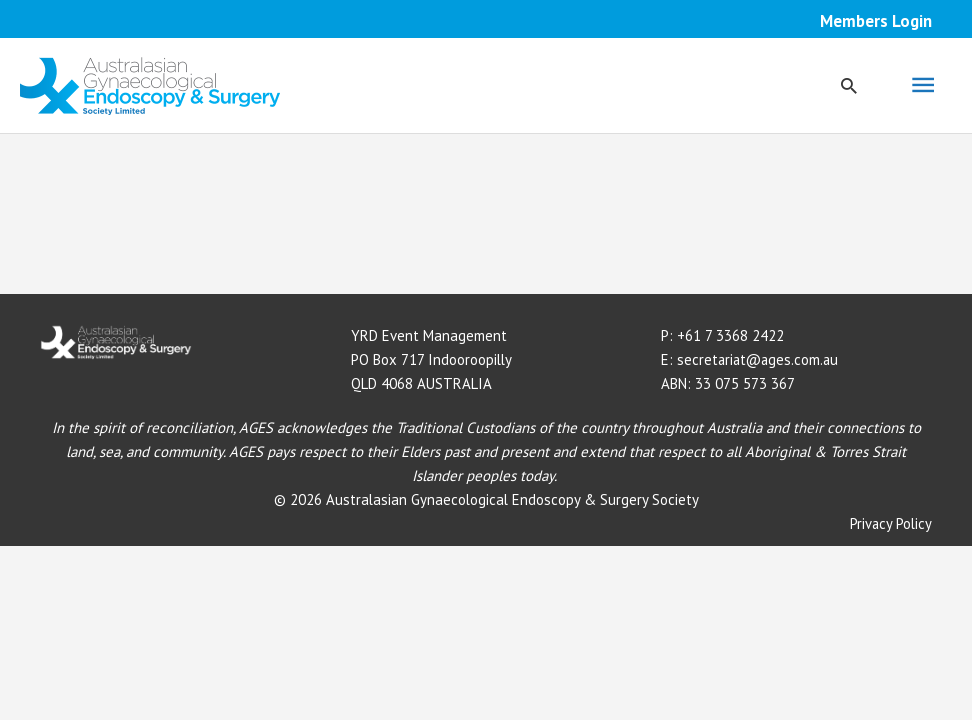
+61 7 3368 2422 (730, 335)
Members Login (875, 21)
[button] (849, 86)
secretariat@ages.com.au (759, 359)
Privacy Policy (890, 523)
